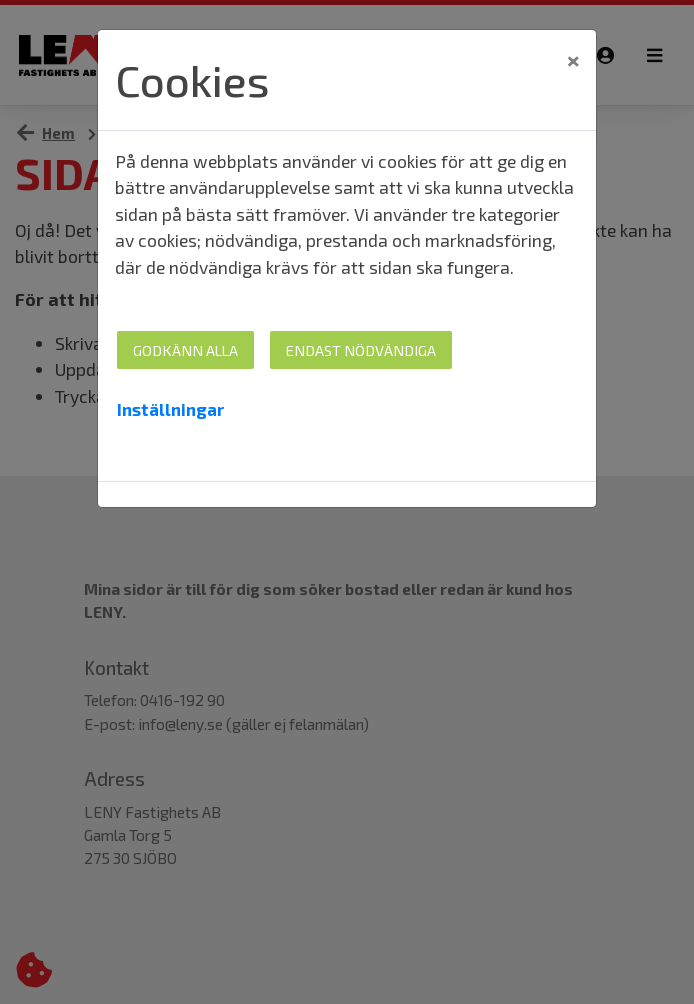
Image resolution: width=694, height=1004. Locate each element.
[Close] (573, 59)
